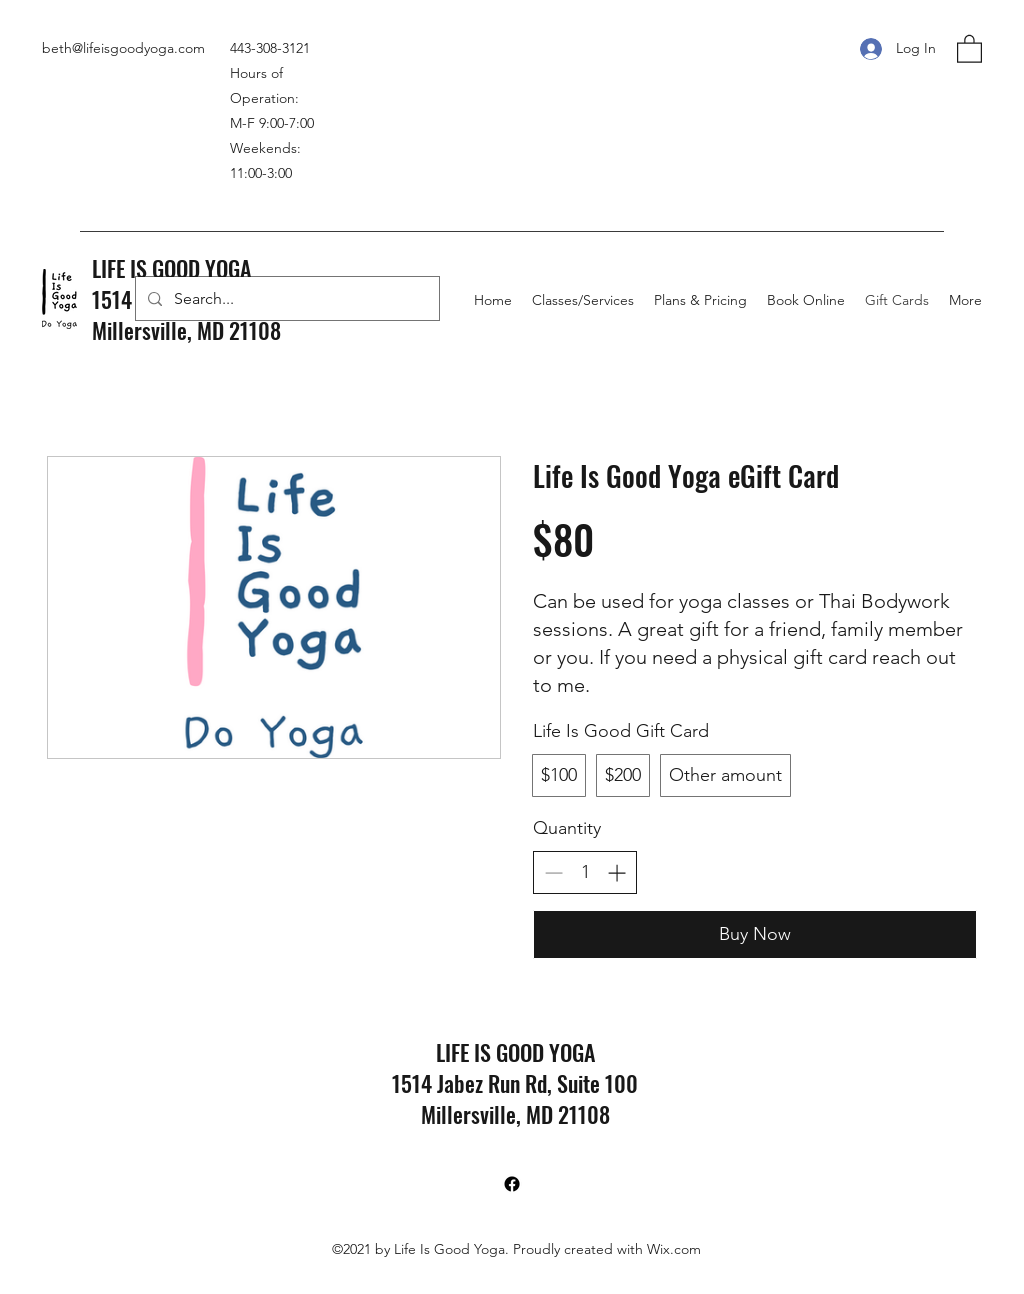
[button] (969, 48)
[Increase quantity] (616, 872)
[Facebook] (512, 1184)
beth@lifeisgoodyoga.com (123, 48)
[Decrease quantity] (553, 872)
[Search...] (285, 299)
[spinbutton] (585, 872)
